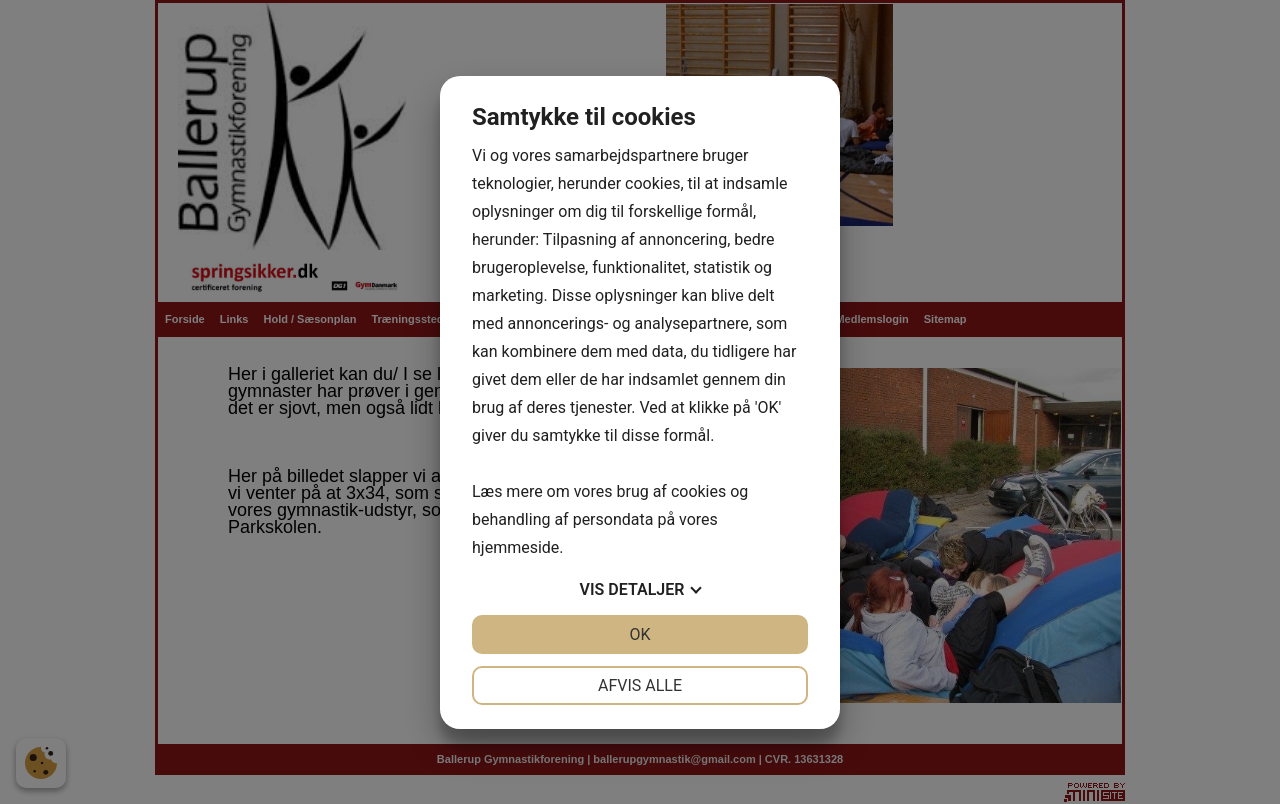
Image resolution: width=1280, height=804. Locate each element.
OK (639, 634)
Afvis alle (640, 685)
